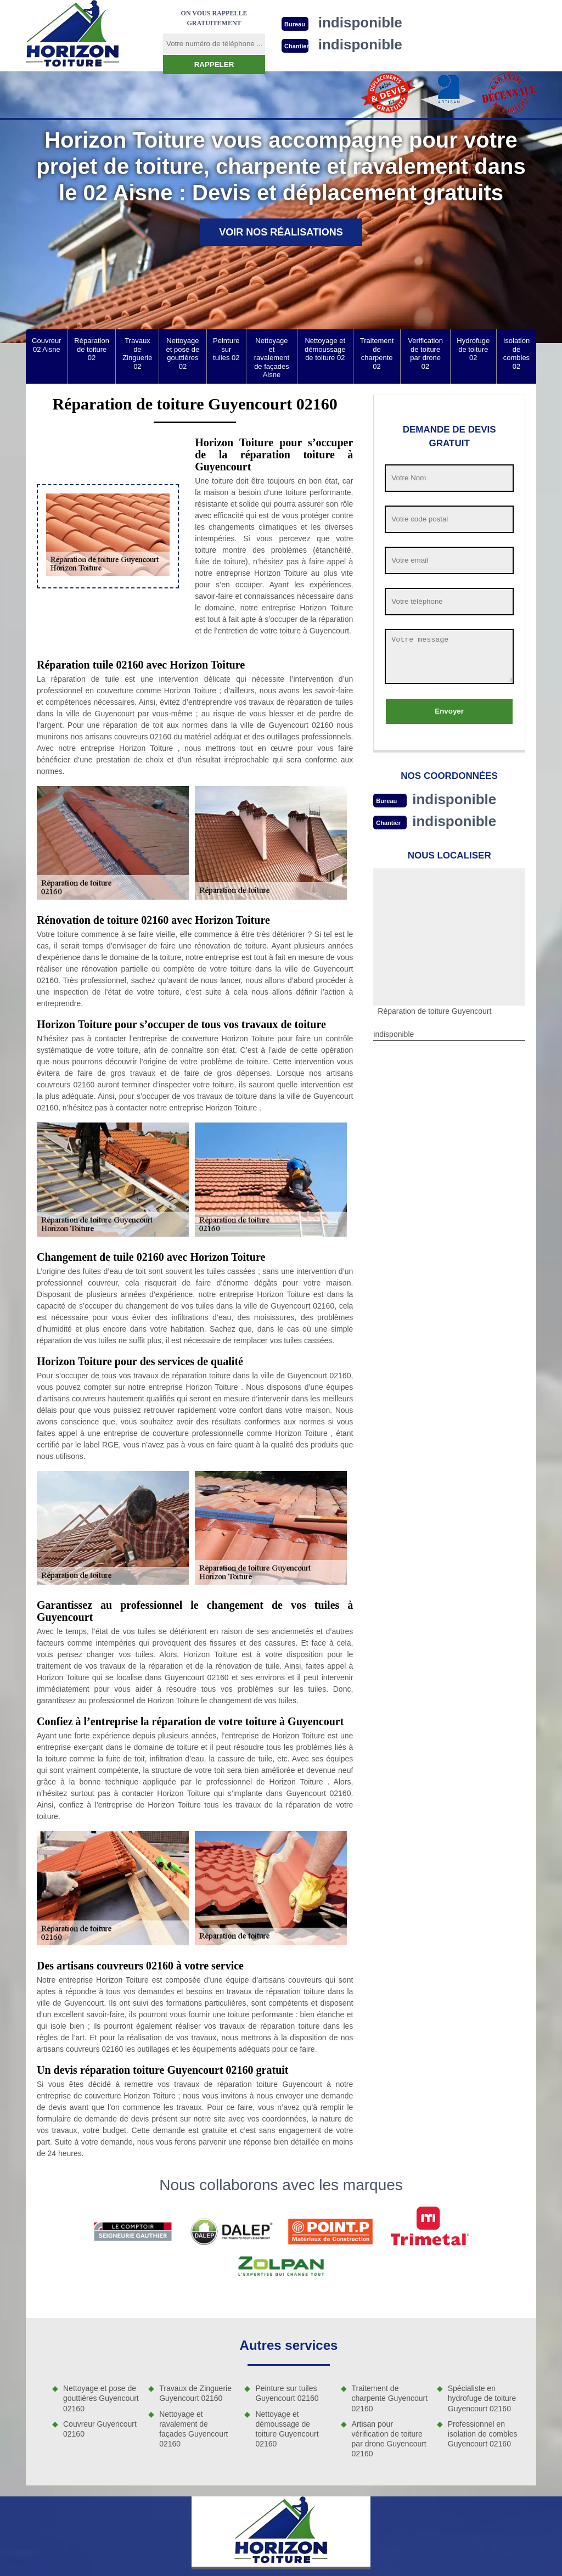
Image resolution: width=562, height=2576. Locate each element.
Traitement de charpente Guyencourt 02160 (390, 2398)
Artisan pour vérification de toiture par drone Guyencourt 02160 (389, 2439)
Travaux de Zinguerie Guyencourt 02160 (195, 2393)
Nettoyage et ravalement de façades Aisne (271, 357)
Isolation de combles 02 (516, 353)
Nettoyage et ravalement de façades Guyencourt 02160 (193, 2429)
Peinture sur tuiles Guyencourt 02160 (286, 2393)
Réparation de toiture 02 (91, 349)
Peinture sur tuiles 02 (226, 349)
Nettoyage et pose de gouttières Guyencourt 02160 (101, 2398)
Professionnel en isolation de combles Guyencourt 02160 (483, 2434)
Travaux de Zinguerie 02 (137, 353)
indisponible (454, 799)
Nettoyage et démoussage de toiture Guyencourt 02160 (286, 2429)
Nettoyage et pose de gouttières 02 (183, 353)
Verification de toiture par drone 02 (425, 353)
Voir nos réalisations (281, 232)
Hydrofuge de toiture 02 (473, 349)
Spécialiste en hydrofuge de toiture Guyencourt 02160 (482, 2398)
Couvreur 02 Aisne (46, 344)
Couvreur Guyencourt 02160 (100, 2429)
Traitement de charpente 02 (377, 353)
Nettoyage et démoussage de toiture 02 (325, 349)
